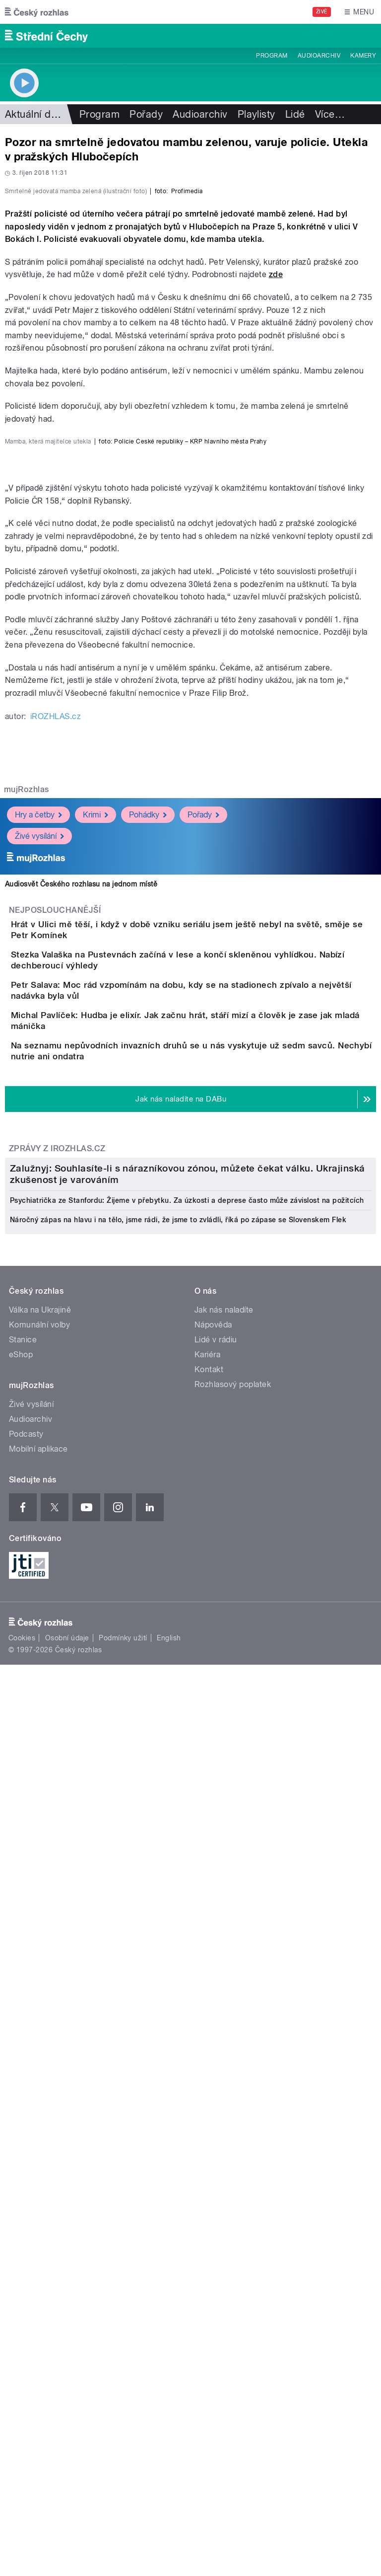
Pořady (146, 114)
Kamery (363, 55)
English (169, 2425)
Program (271, 55)
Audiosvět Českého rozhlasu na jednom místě (81, 1337)
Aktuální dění (34, 114)
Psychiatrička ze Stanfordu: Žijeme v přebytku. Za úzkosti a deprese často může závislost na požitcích (187, 1987)
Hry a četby (38, 1267)
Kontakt (208, 2156)
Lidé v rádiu (215, 2127)
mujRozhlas (26, 1242)
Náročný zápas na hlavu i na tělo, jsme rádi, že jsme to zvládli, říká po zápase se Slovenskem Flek (178, 2007)
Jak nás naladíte (224, 2097)
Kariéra (207, 2141)
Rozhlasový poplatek (232, 2171)
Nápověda (213, 2112)
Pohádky (148, 1267)
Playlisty (256, 114)
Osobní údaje (67, 2425)
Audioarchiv (319, 55)
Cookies (21, 2425)
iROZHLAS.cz (55, 1169)
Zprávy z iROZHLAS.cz (57, 1688)
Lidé (295, 114)
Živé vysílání (39, 1289)
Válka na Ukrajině (40, 2097)
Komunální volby (39, 2112)
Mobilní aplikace (38, 2236)
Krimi (95, 1267)
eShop (21, 2141)
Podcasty (26, 2221)
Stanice (23, 2127)
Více (330, 114)
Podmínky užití (123, 2425)
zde (276, 489)
